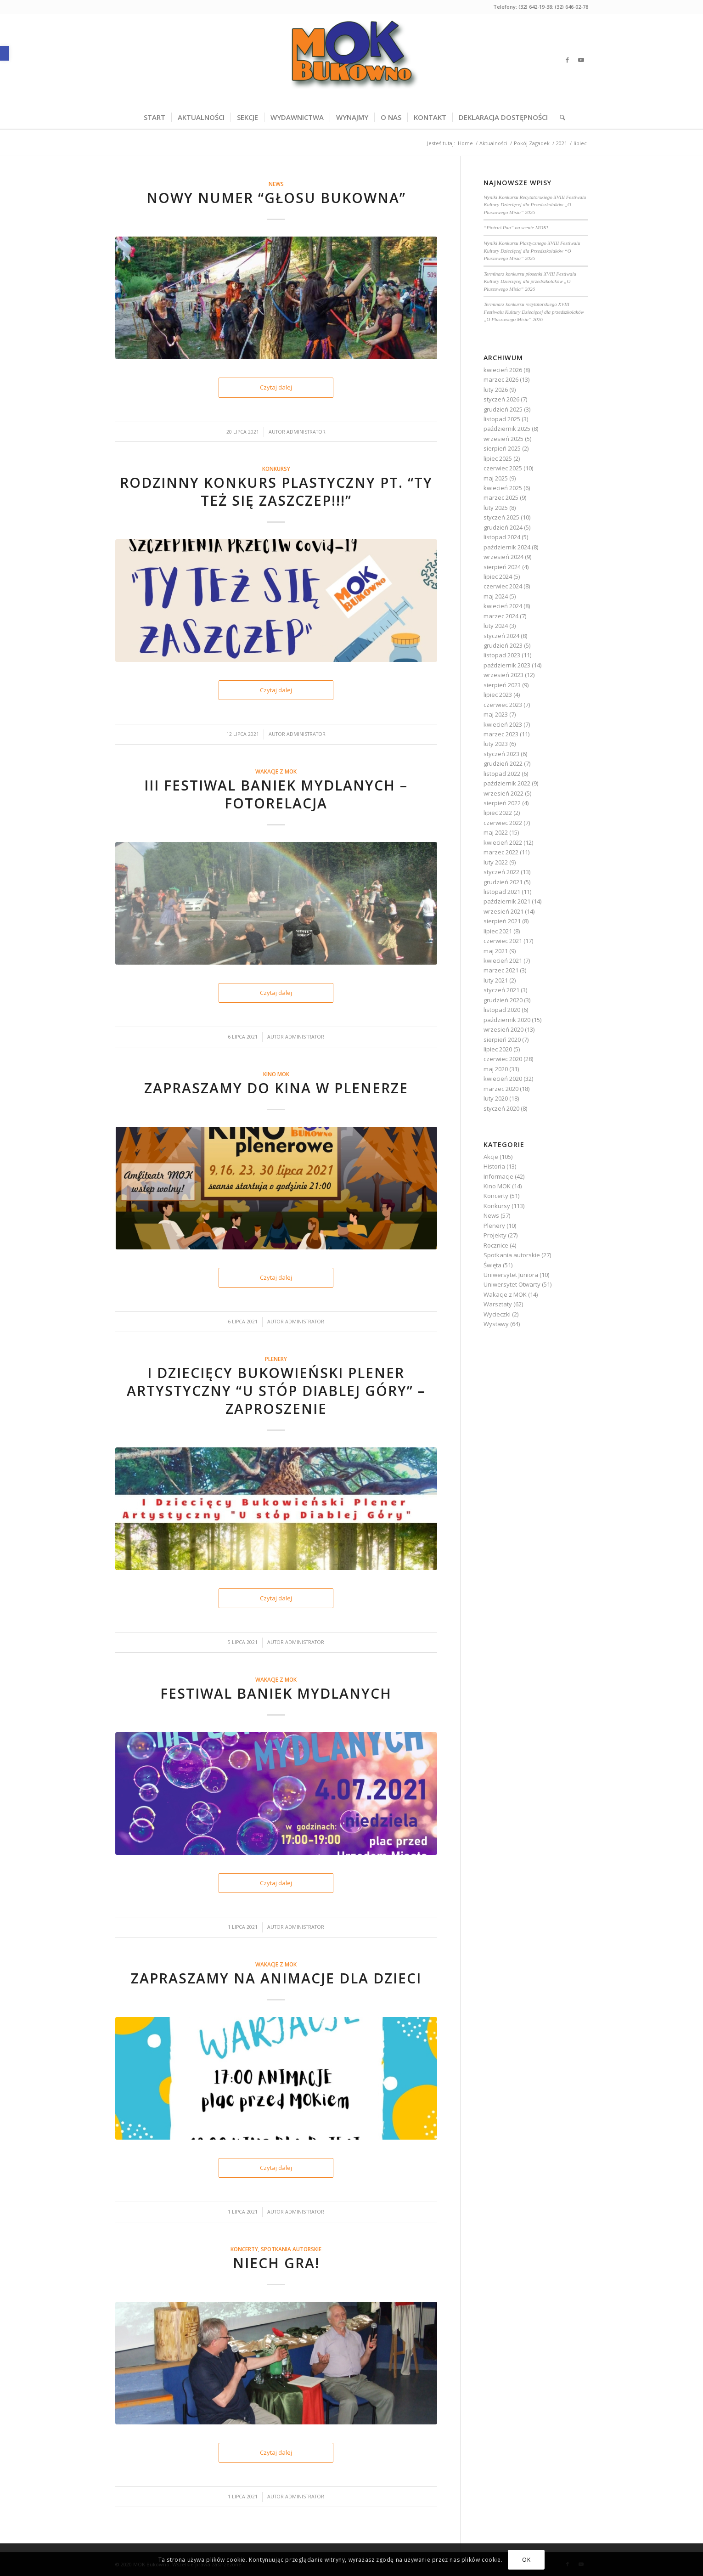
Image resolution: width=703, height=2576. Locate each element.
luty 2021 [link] (496, 980)
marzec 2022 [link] (501, 852)
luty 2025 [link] (496, 507)
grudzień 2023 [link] (503, 645)
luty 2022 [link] (496, 862)
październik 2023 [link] (507, 665)
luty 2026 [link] (496, 389)
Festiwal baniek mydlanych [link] (276, 1693)
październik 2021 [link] (507, 901)
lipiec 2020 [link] (498, 1049)
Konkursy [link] (276, 468)
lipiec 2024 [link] (498, 576)
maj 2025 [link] (496, 478)
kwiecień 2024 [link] (503, 606)
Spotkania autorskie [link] (291, 2249)
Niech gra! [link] (276, 2263)
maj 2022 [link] (496, 832)
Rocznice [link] (496, 1245)
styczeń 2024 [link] (501, 636)
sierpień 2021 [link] (502, 921)
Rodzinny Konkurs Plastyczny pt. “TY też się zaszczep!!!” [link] (276, 491)
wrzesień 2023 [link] (503, 675)
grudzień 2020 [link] (503, 1000)
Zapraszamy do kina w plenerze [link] (276, 1088)
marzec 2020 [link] (501, 1089)
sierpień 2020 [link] (502, 1039)
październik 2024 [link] (507, 547)
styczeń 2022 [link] (501, 872)
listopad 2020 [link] (502, 1010)
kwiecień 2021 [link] (503, 960)
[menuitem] (154, 117)
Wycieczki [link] (497, 1314)
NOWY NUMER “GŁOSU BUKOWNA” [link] (276, 197)
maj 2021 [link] (496, 951)
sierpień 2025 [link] (502, 448)
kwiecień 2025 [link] (503, 488)
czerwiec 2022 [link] (503, 823)
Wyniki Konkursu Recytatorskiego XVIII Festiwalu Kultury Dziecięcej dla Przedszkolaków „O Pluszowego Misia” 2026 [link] (535, 204)
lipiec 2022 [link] (498, 812)
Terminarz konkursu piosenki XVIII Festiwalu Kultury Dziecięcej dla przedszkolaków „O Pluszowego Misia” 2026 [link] (530, 281)
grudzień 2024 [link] (503, 527)
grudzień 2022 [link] (503, 763)
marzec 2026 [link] (501, 379)
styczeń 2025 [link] (501, 517)
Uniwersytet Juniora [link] (511, 1275)
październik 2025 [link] (507, 428)
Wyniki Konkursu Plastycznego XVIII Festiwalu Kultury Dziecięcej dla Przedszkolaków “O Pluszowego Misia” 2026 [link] (532, 250)
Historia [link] (494, 1166)
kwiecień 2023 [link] (503, 724)
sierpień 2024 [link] (502, 567)
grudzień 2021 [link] (503, 882)
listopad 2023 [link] (502, 655)
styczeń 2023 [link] (501, 754)
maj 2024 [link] (496, 596)
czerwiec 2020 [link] (503, 1059)
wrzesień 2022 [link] (503, 793)
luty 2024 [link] (496, 625)
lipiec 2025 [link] (498, 458)
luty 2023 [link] (496, 744)
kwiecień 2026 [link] (503, 370)
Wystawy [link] (496, 1324)
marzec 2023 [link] (501, 734)
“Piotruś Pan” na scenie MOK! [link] (516, 227)
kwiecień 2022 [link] (503, 842)
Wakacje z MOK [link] (276, 771)
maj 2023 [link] (496, 714)
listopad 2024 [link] (502, 537)
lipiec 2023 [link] (498, 694)
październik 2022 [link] (507, 783)
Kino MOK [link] (276, 1074)
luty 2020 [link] (496, 1098)
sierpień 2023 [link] (502, 685)
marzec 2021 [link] (501, 970)
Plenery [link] (276, 1358)
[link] (4, 53)
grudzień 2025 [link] (503, 409)
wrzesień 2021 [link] (503, 911)
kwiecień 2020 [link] (503, 1078)
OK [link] (526, 2560)
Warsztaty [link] (498, 1304)
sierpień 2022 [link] (502, 803)
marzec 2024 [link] (501, 616)
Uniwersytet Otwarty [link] (512, 1284)
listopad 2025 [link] (502, 419)
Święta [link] (492, 1265)
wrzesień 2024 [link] (503, 557)
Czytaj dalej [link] (276, 387)
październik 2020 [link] (507, 1020)
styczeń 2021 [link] (501, 990)
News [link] (276, 183)
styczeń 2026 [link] (501, 399)
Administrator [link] (306, 432)
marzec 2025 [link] (501, 497)
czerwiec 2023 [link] (503, 704)
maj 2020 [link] (496, 1069)
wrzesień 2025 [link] (503, 439)
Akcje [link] (491, 1156)
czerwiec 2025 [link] (503, 468)
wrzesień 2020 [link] (503, 1029)
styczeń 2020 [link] (501, 1108)
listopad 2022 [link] (502, 773)
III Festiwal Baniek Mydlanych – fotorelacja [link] (276, 794)
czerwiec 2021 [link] (503, 941)
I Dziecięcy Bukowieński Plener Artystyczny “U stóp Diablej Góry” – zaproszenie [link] (276, 1390)
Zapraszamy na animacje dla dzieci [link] (276, 1978)
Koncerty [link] (244, 2249)
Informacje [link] (498, 1176)
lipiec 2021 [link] (498, 931)
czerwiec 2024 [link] (503, 586)
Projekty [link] (495, 1235)
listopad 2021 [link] (502, 891)
